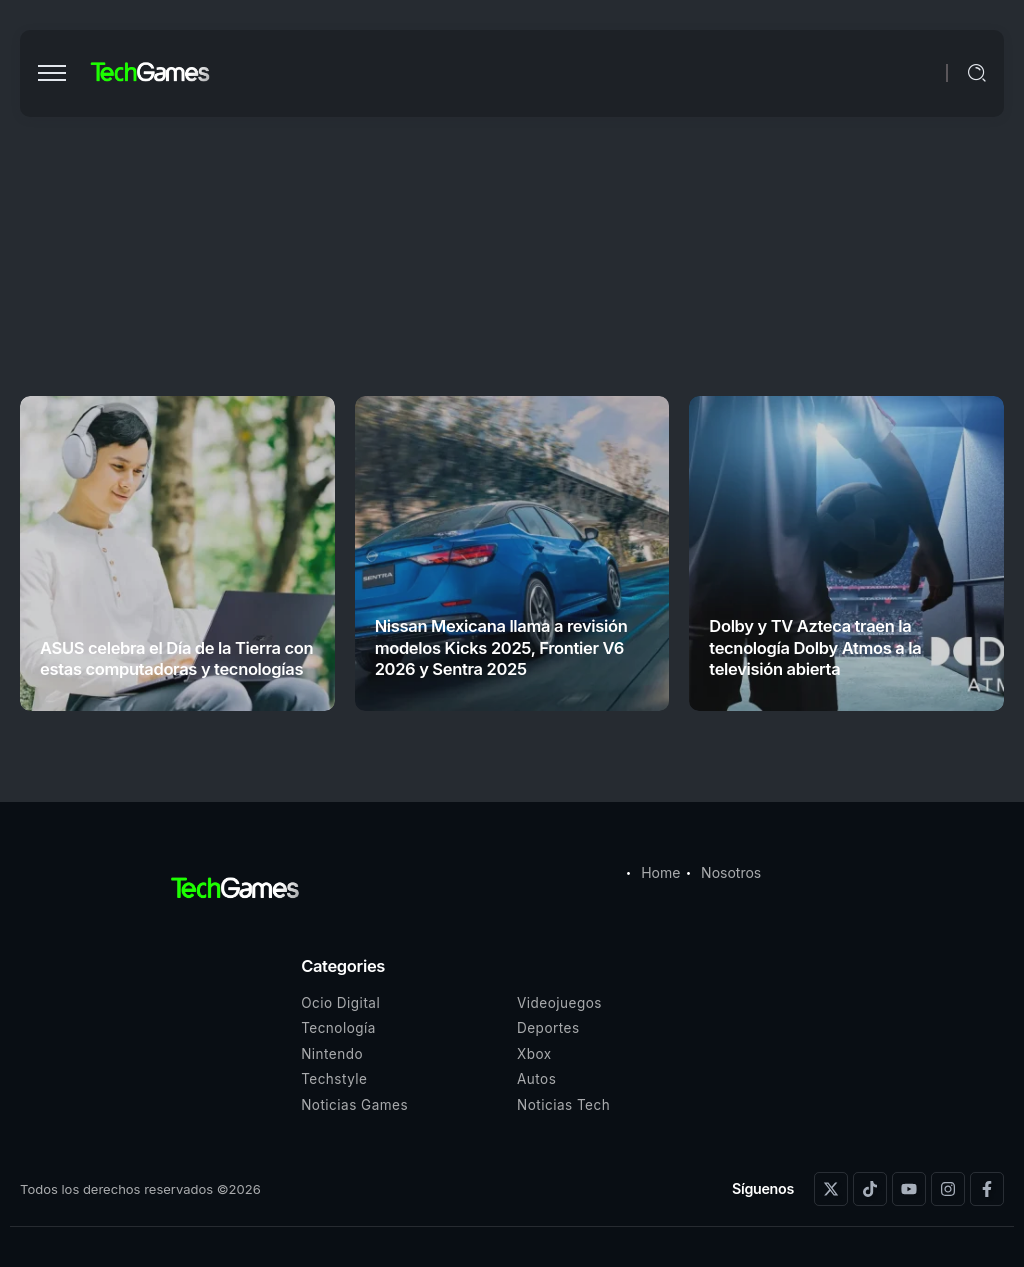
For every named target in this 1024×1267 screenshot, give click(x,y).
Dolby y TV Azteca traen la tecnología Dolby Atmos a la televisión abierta (815, 647)
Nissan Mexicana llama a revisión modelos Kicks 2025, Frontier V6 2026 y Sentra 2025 (501, 647)
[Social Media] (831, 1189)
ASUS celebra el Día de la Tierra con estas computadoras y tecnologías (176, 658)
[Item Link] (177, 553)
